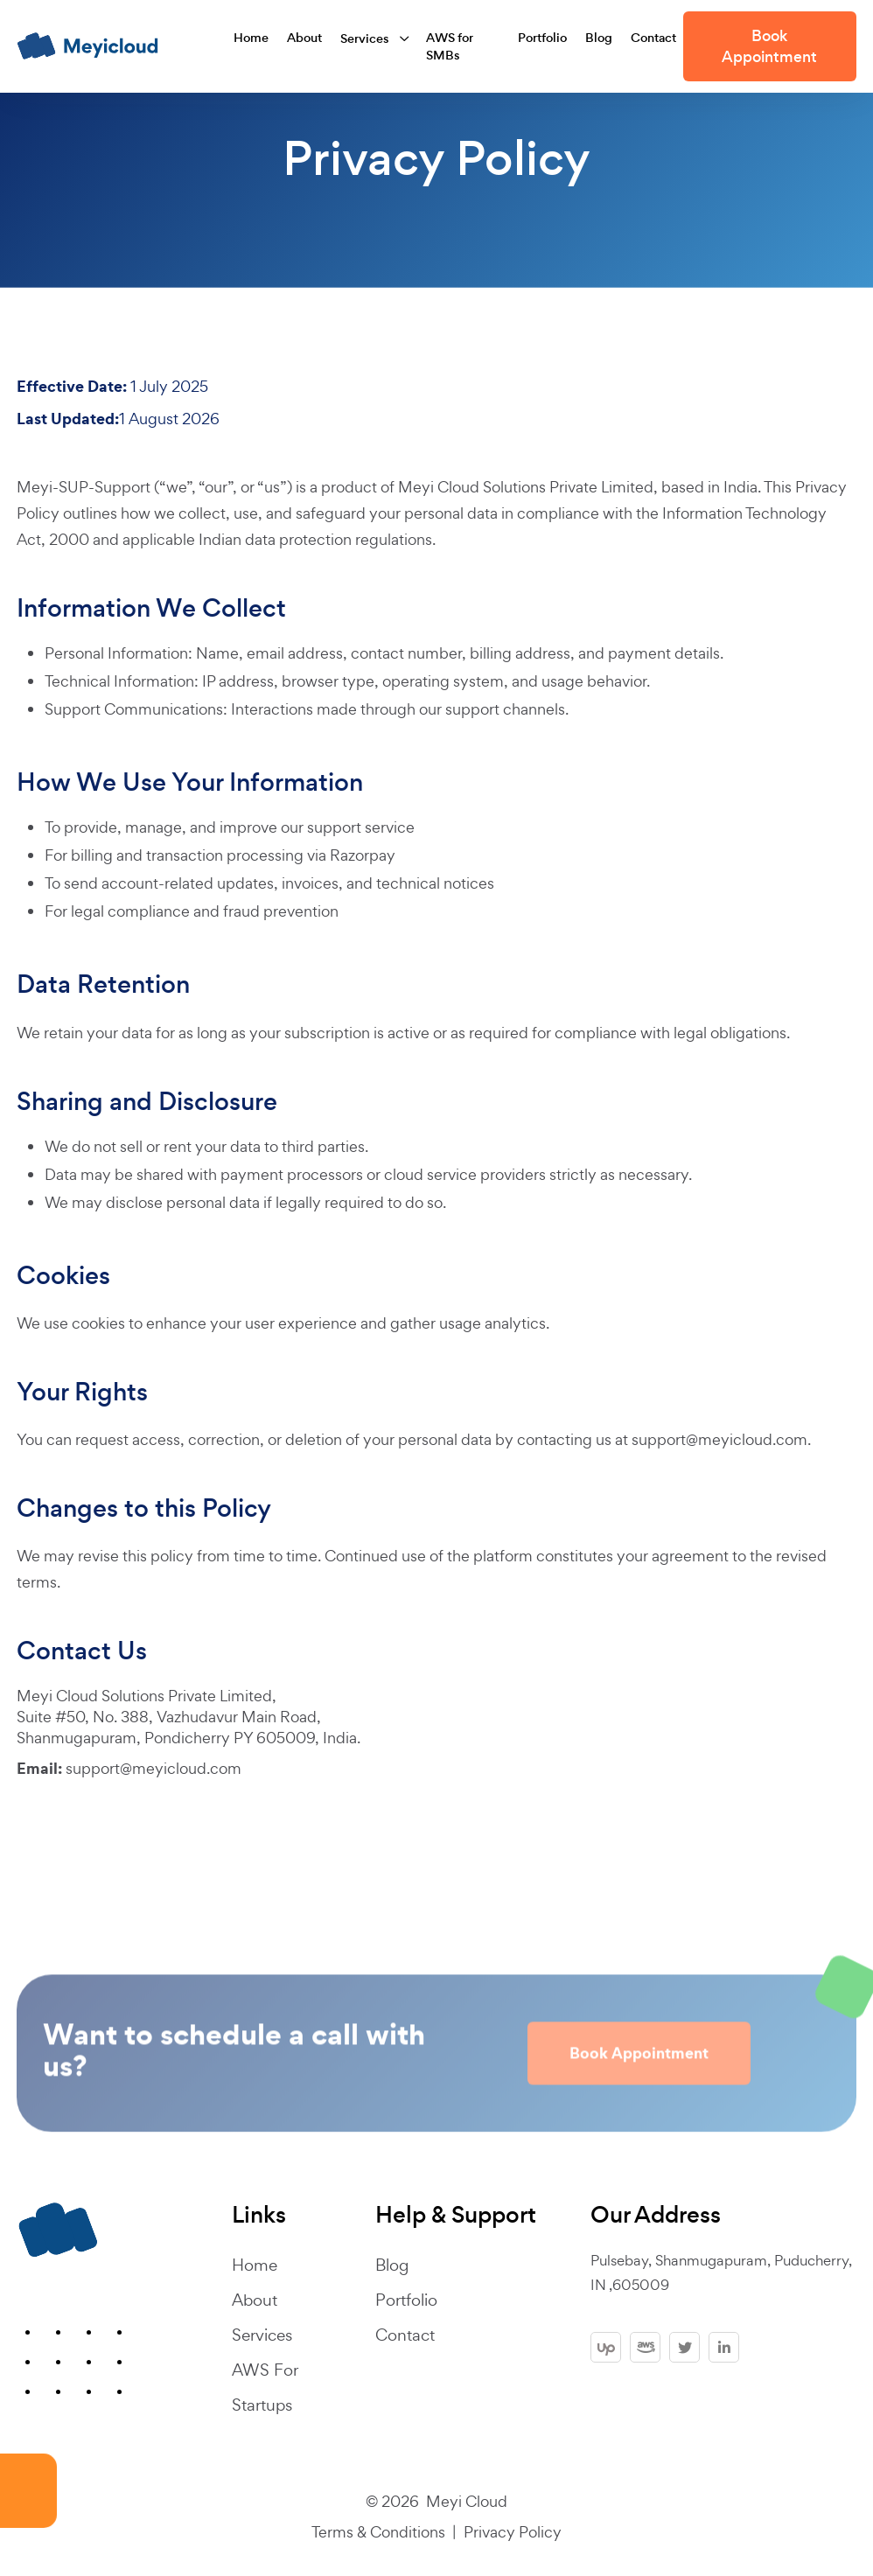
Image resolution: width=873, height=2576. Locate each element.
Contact (653, 37)
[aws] (645, 2347)
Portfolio (542, 37)
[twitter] (684, 2347)
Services (364, 38)
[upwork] (605, 2347)
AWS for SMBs (450, 46)
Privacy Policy (513, 2532)
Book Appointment (769, 46)
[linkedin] (724, 2347)
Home (251, 37)
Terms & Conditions (378, 2532)
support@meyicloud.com (719, 1439)
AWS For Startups (264, 2388)
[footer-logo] (58, 2229)
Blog (598, 37)
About (304, 37)
